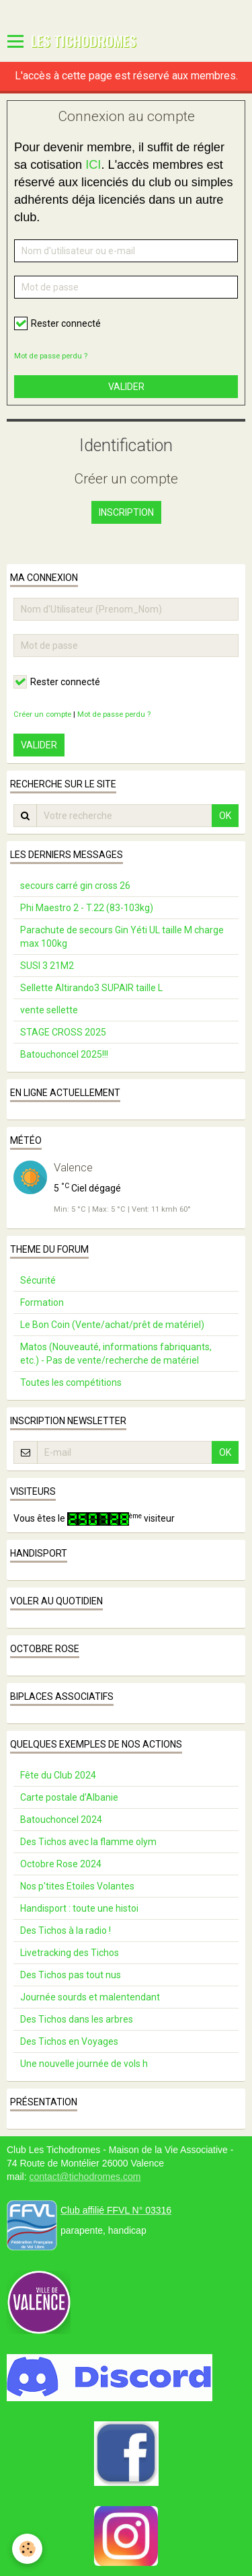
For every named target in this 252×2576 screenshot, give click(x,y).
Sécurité (38, 1280)
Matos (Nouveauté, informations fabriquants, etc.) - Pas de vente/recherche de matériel (116, 1353)
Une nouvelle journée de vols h (84, 2063)
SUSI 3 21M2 (47, 965)
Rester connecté (57, 323)
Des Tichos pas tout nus (70, 1974)
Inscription (126, 512)
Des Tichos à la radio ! (65, 1930)
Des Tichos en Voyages (69, 2041)
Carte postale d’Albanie (69, 1797)
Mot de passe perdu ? (50, 356)
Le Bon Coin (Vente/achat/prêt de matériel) (112, 1324)
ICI (93, 164)
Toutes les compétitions (71, 1382)
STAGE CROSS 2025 (63, 1032)
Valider (126, 386)
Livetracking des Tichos (69, 1952)
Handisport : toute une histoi (79, 1908)
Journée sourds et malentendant (90, 1997)
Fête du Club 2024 (58, 1775)
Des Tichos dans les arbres (76, 2019)
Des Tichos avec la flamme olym (88, 1841)
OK (225, 815)
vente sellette (49, 1010)
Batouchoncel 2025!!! (64, 1054)
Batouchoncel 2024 (61, 1819)
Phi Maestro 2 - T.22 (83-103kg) (86, 907)
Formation (42, 1302)
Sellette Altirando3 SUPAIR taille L (91, 987)
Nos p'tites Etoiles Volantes (77, 1886)
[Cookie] (27, 2549)
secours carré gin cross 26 (75, 885)
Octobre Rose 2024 (60, 1864)
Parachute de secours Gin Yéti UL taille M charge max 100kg (122, 937)
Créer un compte (42, 714)
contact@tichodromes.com (84, 2176)
